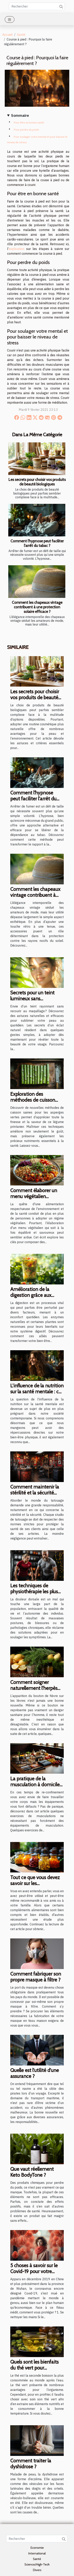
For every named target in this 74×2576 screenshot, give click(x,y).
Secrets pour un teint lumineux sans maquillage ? (32, 998)
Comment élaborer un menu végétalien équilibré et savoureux (33, 1196)
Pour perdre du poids (26, 129)
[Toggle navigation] (9, 19)
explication (16, 249)
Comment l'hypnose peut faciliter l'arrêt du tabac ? (37, 543)
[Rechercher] (37, 6)
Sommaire (20, 115)
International (37, 2553)
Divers (37, 2570)
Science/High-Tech (37, 2564)
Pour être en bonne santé (29, 122)
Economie (37, 2548)
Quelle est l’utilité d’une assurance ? (34, 2073)
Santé (21, 35)
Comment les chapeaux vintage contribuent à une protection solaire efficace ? (37, 607)
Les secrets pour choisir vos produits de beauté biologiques (37, 481)
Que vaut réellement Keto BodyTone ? (32, 2172)
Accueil (7, 35)
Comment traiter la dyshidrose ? (30, 2464)
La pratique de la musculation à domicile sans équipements (35, 1784)
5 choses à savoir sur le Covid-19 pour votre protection (34, 2271)
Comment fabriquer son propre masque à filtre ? (35, 1977)
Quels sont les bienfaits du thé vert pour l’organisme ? (34, 2368)
